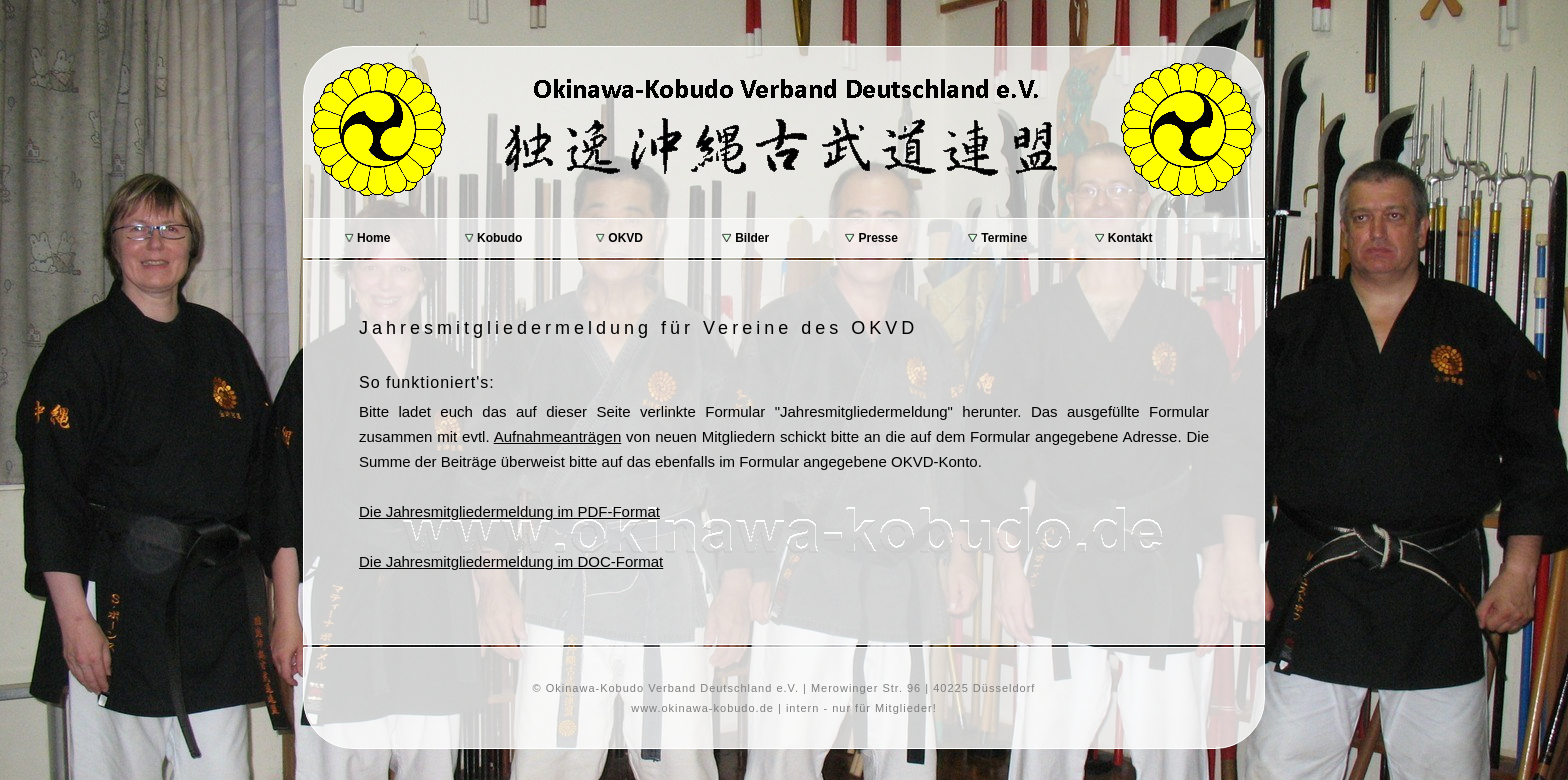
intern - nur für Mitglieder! (861, 708)
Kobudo (494, 238)
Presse (871, 238)
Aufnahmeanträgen (558, 436)
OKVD (619, 238)
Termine (997, 238)
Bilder (745, 238)
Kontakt (1124, 238)
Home (368, 238)
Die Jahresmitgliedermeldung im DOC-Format (511, 561)
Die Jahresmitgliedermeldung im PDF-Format (509, 511)
